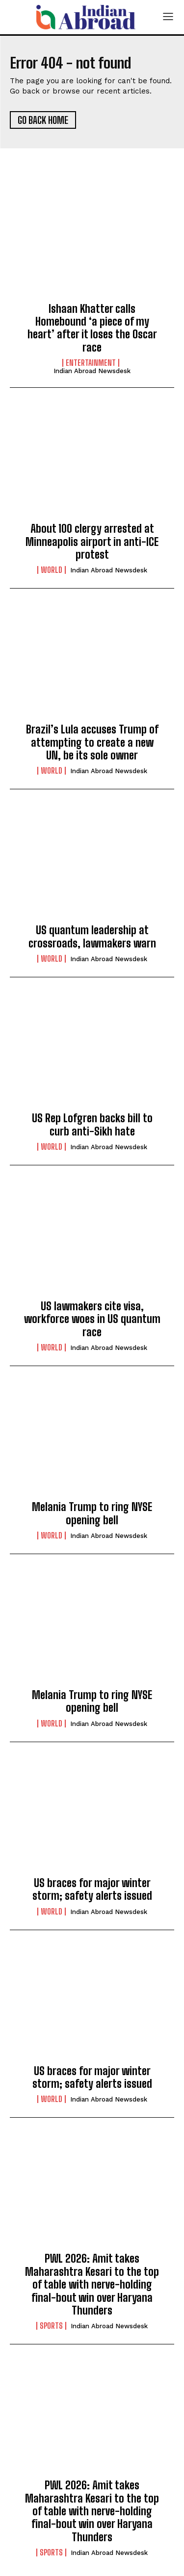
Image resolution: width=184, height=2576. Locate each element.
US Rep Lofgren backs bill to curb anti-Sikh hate (92, 1124)
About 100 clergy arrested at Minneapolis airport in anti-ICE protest (92, 541)
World (51, 570)
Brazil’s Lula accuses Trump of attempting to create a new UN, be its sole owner (92, 742)
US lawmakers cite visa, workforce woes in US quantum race (92, 1319)
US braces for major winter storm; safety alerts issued (92, 1889)
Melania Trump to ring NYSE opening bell (92, 1513)
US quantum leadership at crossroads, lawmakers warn (92, 936)
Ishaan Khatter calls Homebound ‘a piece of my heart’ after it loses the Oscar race (92, 328)
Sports (51, 2326)
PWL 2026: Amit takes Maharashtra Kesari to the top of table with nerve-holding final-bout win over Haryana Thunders (92, 2284)
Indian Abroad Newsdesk (92, 371)
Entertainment (91, 363)
